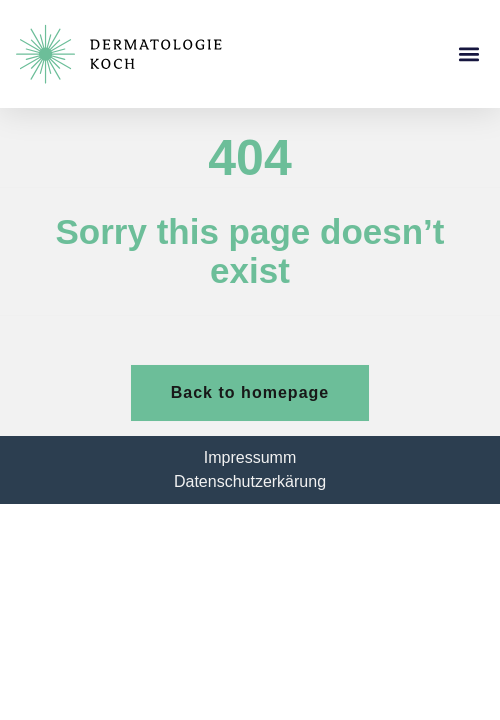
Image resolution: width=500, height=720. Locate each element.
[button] (468, 54)
